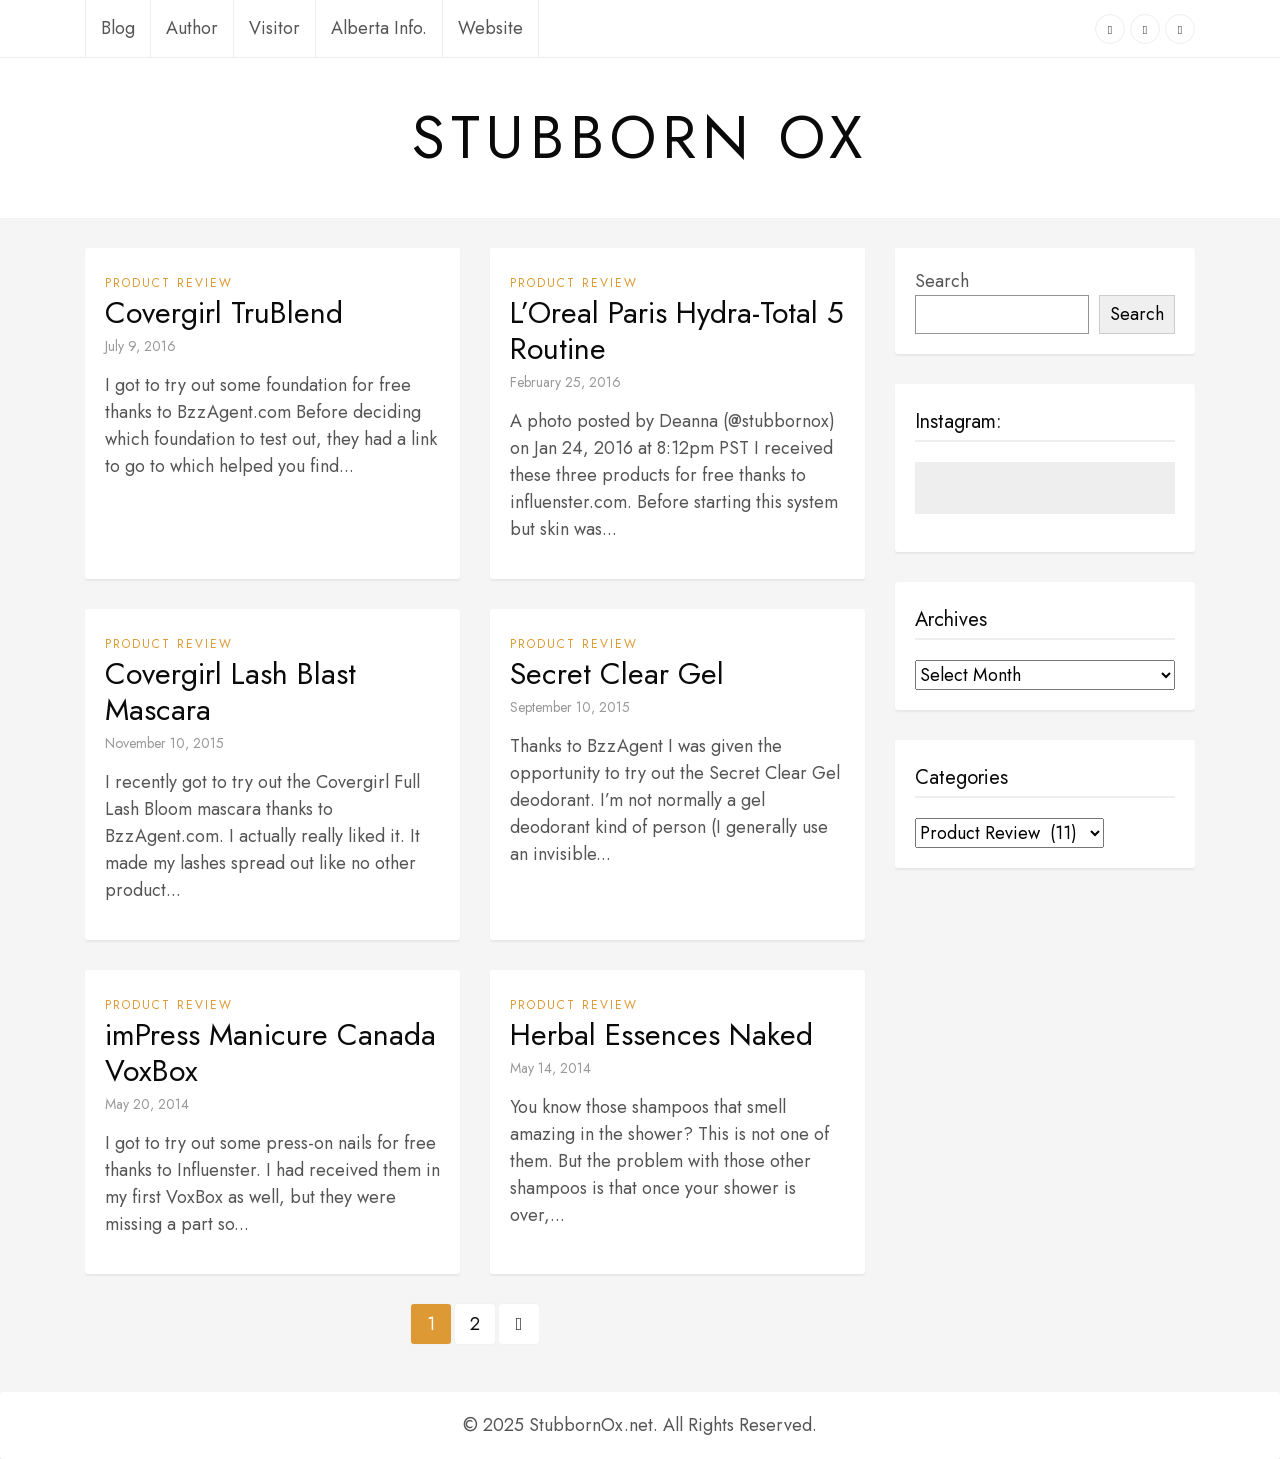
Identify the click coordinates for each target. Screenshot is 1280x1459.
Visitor (274, 28)
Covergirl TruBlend (224, 313)
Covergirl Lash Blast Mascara (230, 692)
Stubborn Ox (640, 138)
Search (942, 281)
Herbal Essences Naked (661, 1035)
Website (490, 28)
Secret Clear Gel (617, 674)
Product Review (169, 283)
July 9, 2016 (140, 346)
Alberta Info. (379, 28)
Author (192, 28)
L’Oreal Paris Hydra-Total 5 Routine (677, 331)
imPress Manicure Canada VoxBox (270, 1053)
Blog (118, 28)
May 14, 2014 (550, 1068)
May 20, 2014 (147, 1104)
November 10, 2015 (164, 743)
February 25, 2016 (565, 382)
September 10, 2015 (570, 707)
